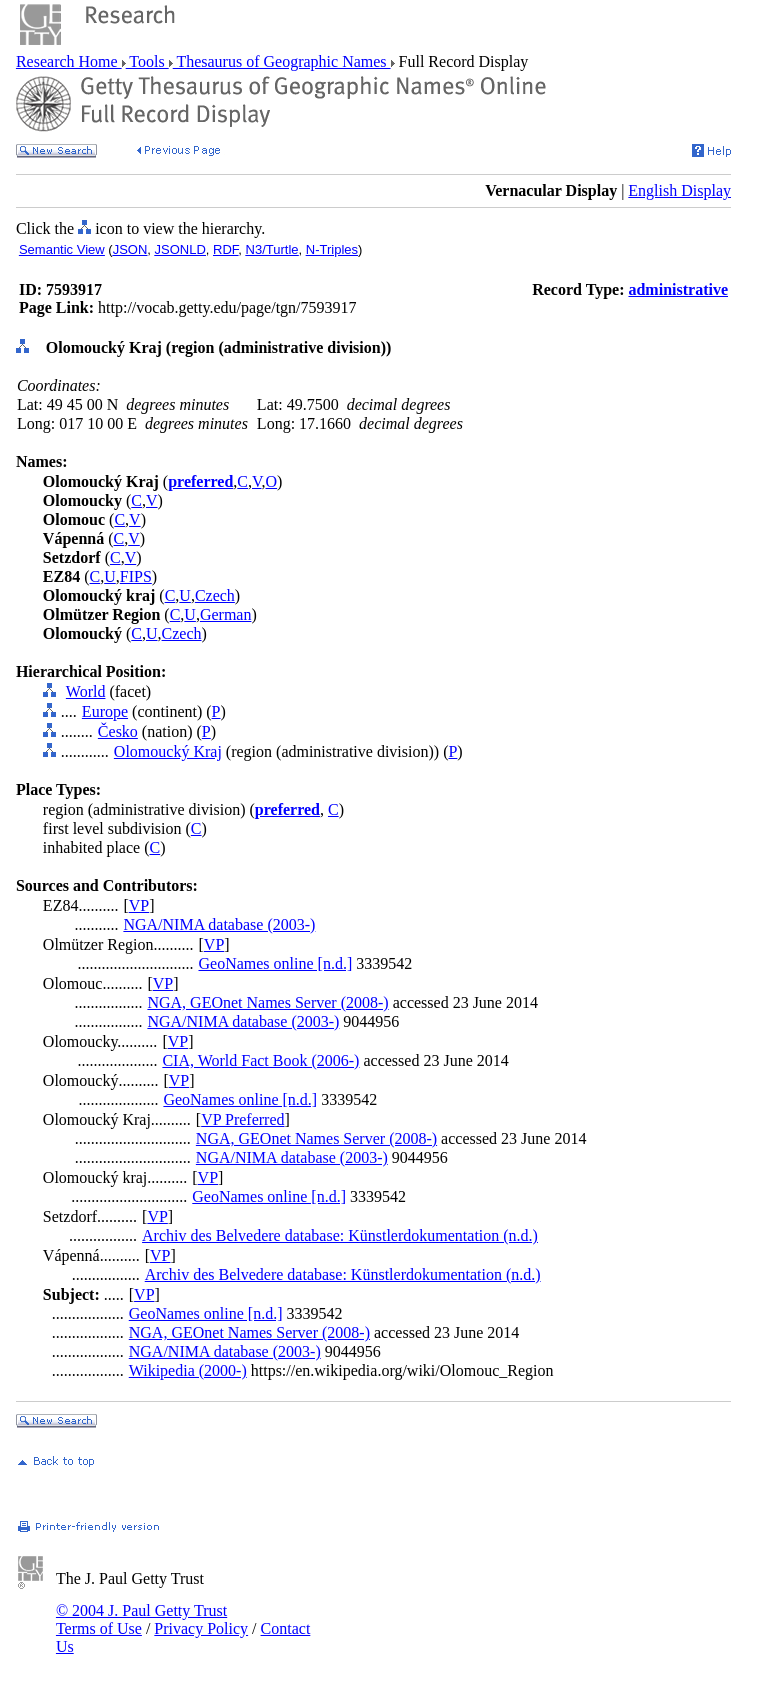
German (226, 614)
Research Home (69, 61)
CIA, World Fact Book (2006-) (260, 1060)
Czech (215, 595)
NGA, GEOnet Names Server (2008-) (267, 1002)
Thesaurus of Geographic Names (282, 61)
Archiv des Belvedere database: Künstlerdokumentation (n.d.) (340, 1235)
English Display (679, 190)
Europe (105, 711)
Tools (147, 61)
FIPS (136, 576)
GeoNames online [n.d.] (276, 963)
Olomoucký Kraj (168, 751)
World (86, 691)
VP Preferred (242, 1119)
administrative (678, 289)
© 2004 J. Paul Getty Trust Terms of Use (141, 1619)
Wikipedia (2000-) (188, 1370)
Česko (118, 731)
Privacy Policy (201, 1628)
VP (139, 905)
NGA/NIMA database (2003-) (219, 924)
